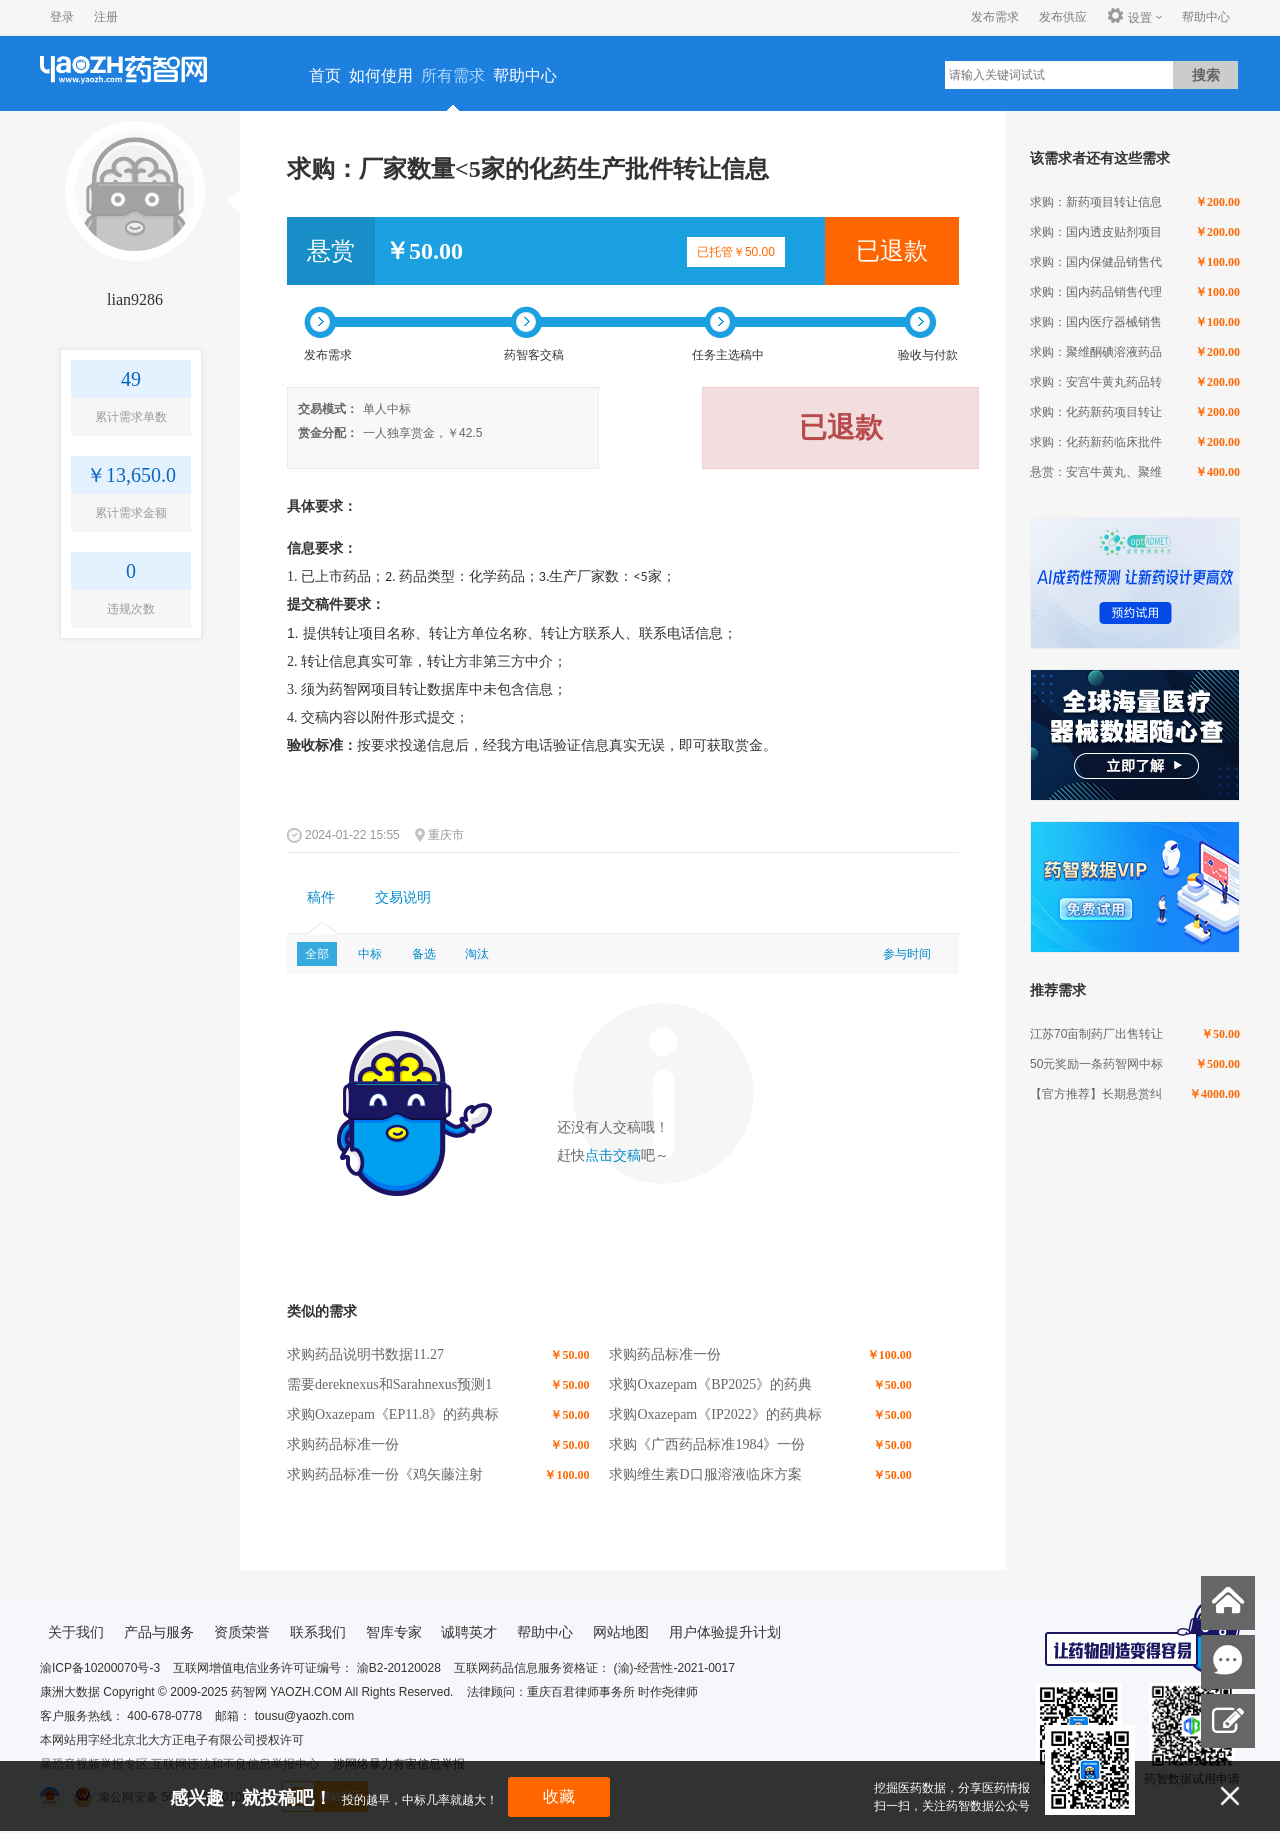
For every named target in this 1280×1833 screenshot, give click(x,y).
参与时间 (907, 954)
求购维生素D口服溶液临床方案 (705, 1474)
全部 (317, 954)
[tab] (321, 898)
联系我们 (318, 1632)
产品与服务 (159, 1632)
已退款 (892, 251)
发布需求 (995, 17)
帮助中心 (1206, 17)
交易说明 (403, 897)
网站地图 (621, 1632)
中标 (370, 954)
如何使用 (381, 75)
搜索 (1206, 75)
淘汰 (477, 954)
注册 (106, 17)
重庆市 (446, 835)
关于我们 (76, 1632)
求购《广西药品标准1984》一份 (707, 1444)
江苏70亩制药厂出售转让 (1096, 1034)
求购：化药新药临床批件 (1096, 442)
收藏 (559, 1796)
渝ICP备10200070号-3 (100, 1668)
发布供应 (1063, 17)
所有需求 (453, 75)
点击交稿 (613, 1155)
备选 (424, 954)
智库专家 (394, 1632)
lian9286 (135, 299)
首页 (325, 75)
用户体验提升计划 (725, 1632)
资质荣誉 (242, 1632)
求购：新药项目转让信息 (1096, 202)
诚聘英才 (469, 1632)
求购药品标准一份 (665, 1354)
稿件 (321, 897)
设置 (1129, 17)
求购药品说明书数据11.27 (365, 1354)
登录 (62, 17)
